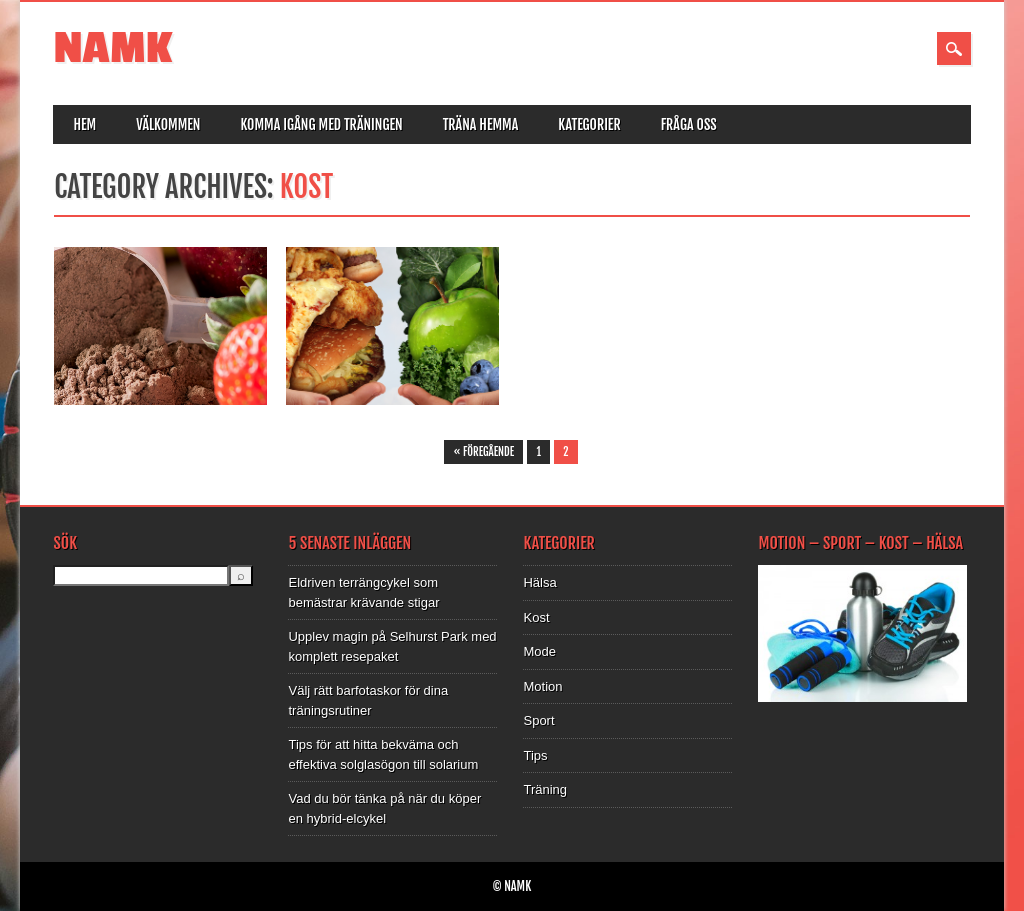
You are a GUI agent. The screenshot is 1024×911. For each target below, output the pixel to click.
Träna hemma (481, 124)
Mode (539, 651)
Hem (84, 124)
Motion (542, 686)
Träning (545, 789)
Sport (538, 720)
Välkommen (168, 124)
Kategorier (589, 124)
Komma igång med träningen (321, 124)
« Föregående (483, 452)
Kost (536, 617)
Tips (535, 755)
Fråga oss (689, 124)
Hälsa (539, 582)
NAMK (112, 48)
